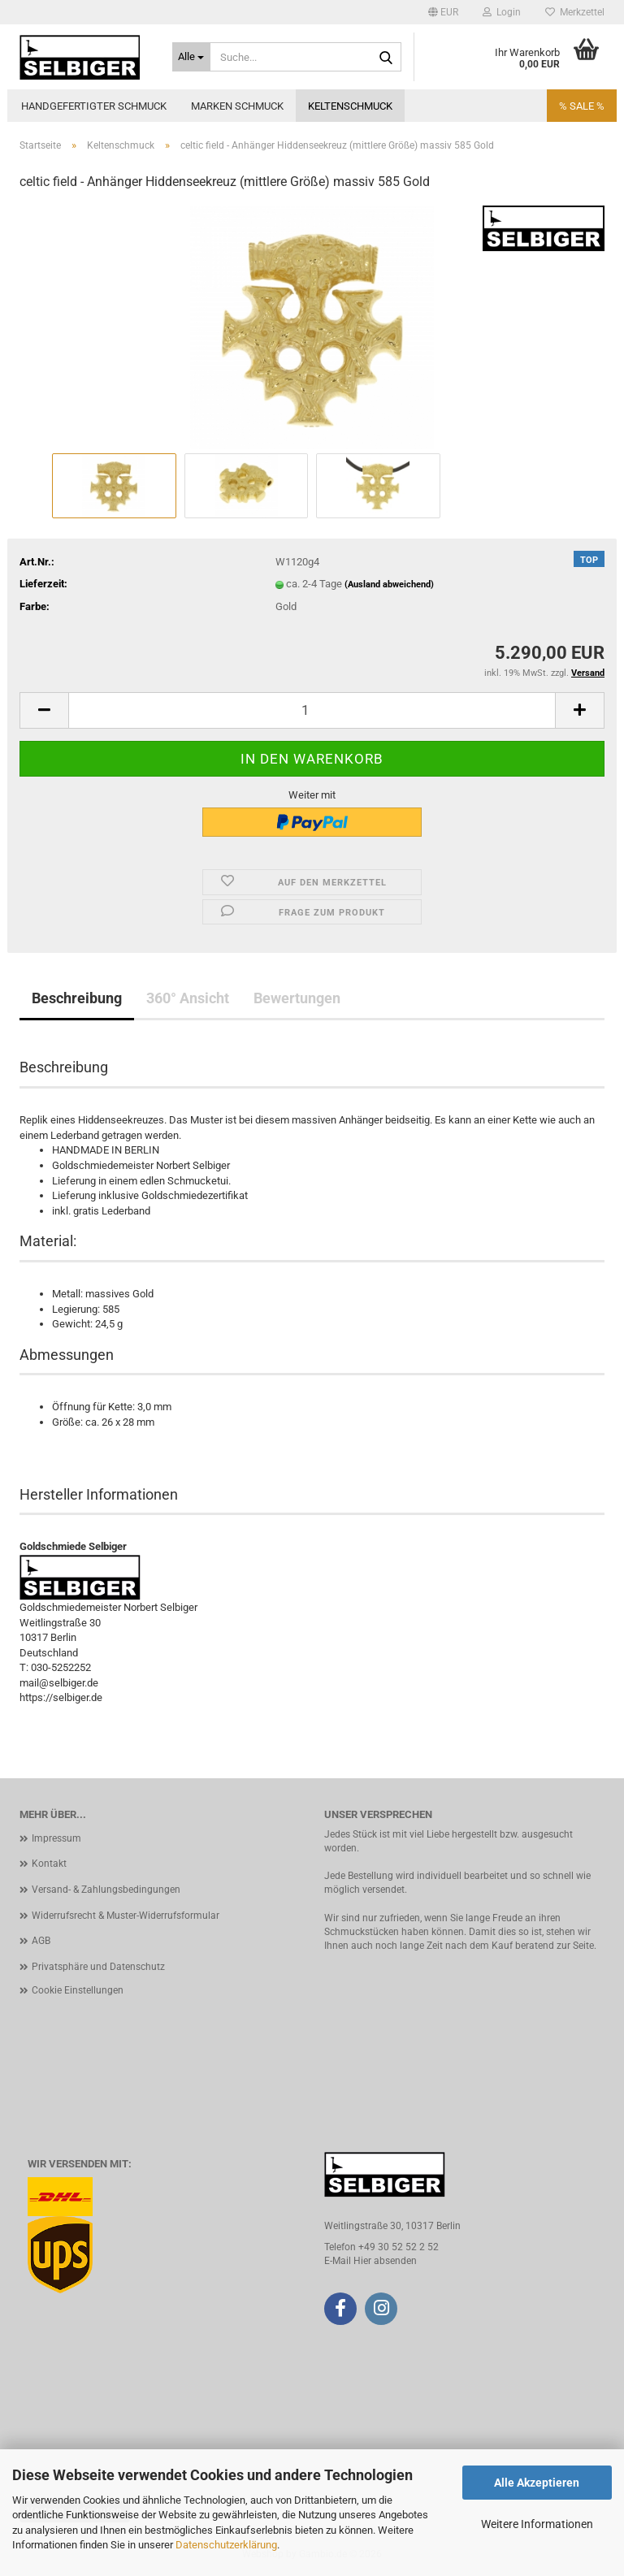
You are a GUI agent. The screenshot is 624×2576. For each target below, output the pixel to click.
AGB (41, 1940)
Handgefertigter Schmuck (94, 106)
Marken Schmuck (237, 106)
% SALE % (581, 106)
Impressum (56, 1838)
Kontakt (49, 1863)
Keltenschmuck (350, 106)
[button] (443, 12)
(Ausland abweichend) (389, 584)
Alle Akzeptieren (536, 2482)
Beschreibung (77, 998)
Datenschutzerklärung (226, 2545)
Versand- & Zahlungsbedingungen (106, 1889)
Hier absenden (385, 2260)
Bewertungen (297, 998)
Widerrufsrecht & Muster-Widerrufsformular (125, 1915)
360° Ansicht (187, 998)
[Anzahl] (312, 710)
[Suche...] (191, 56)
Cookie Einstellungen (78, 1990)
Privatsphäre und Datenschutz (98, 1966)
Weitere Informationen (537, 2524)
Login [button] (502, 12)
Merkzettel (574, 12)
